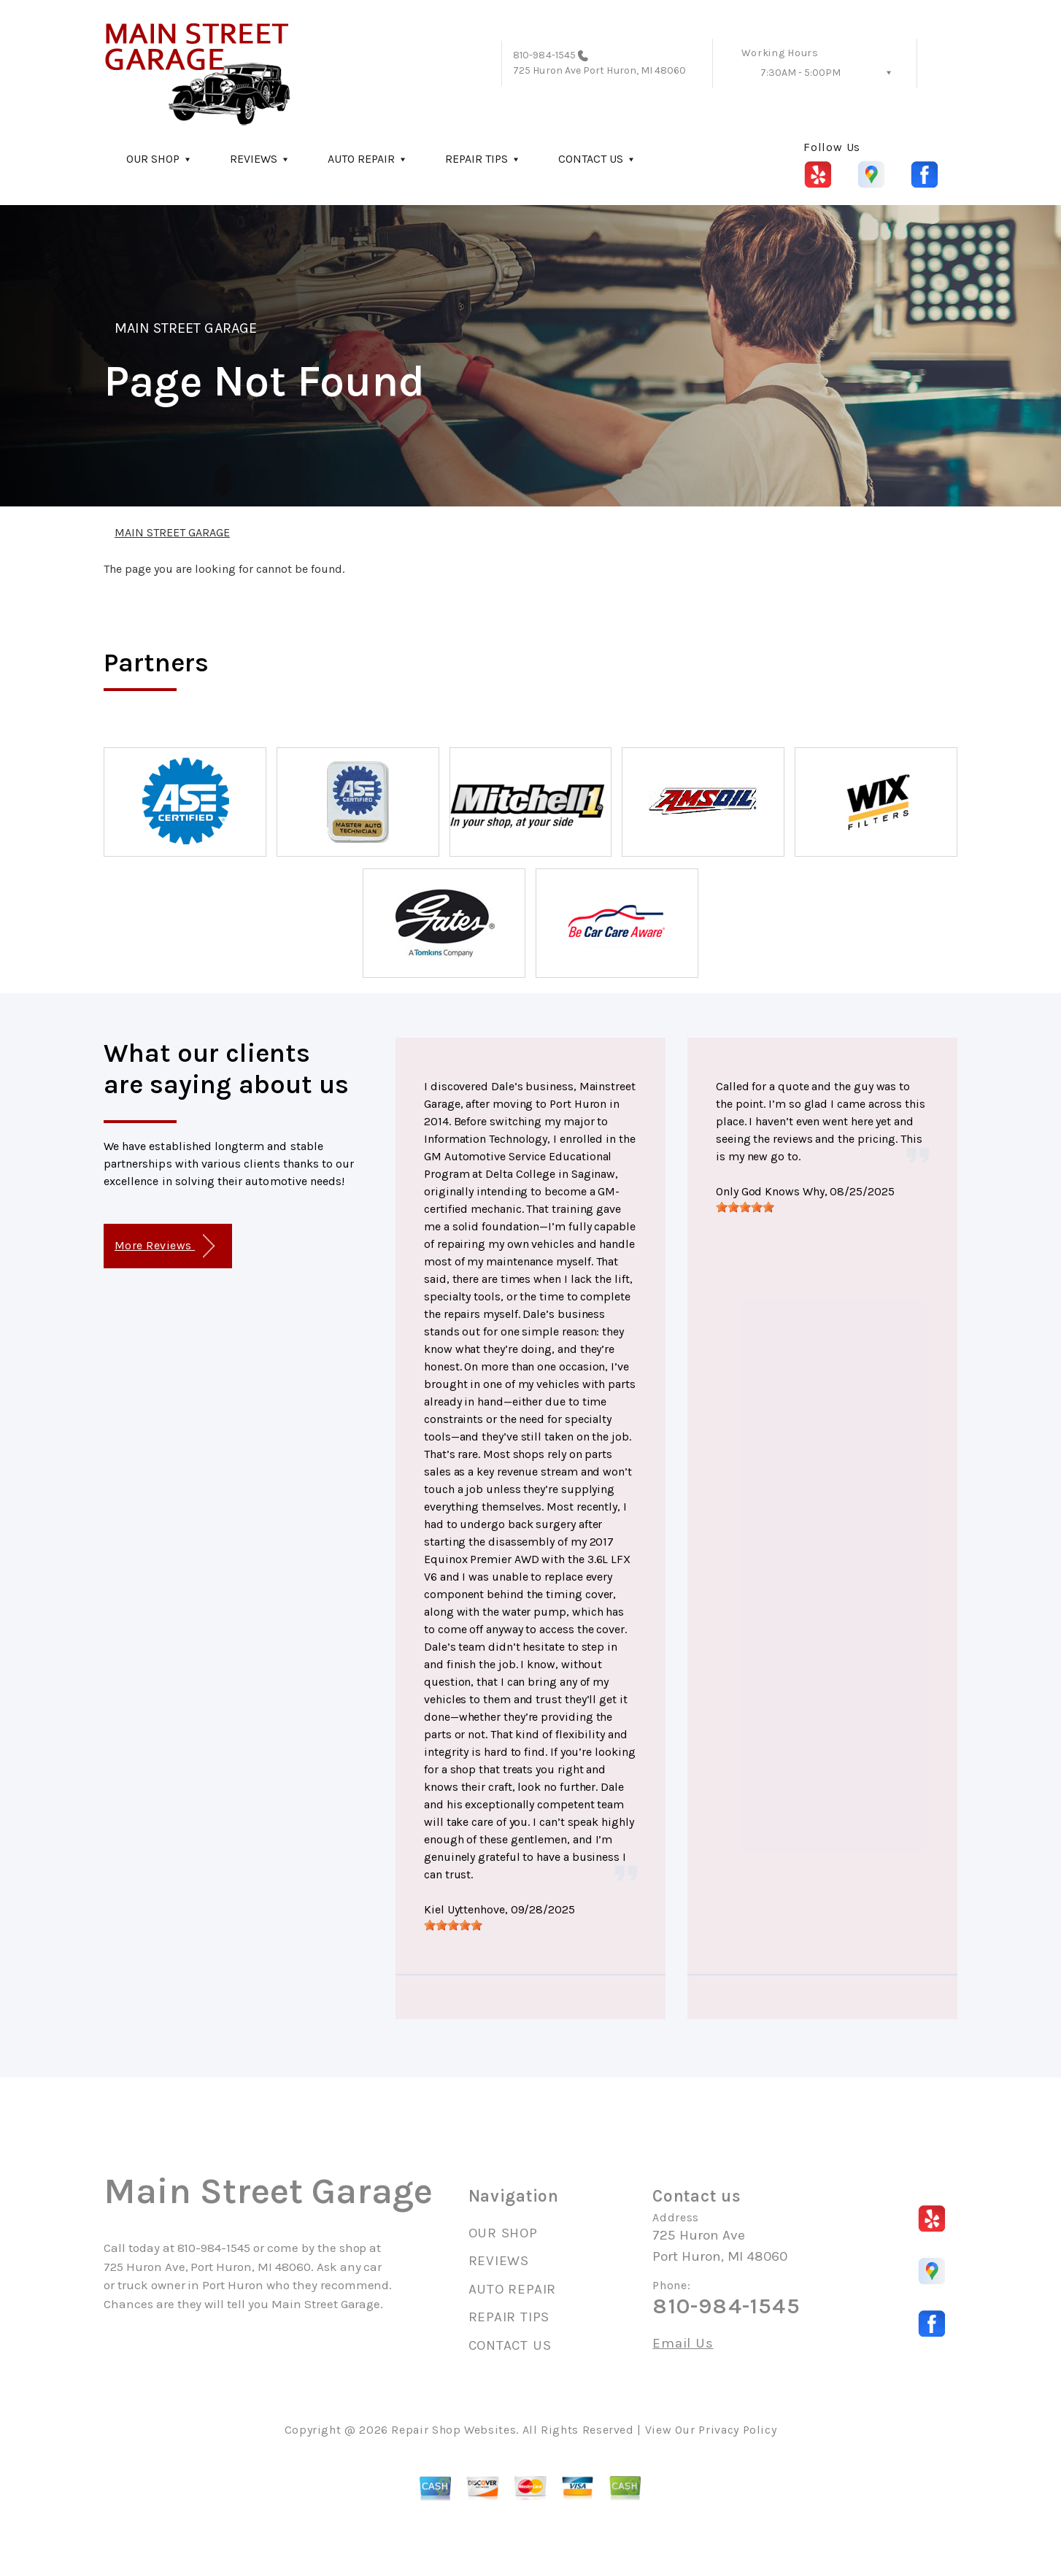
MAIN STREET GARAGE (186, 328)
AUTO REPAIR (361, 159)
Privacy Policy (737, 2430)
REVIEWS (253, 159)
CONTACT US (590, 159)
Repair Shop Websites (453, 2430)
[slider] (453, 1925)
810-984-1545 (544, 55)
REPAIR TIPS (476, 159)
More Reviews (165, 1246)
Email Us (682, 2344)
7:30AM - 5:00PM (800, 72)
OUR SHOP (153, 159)
